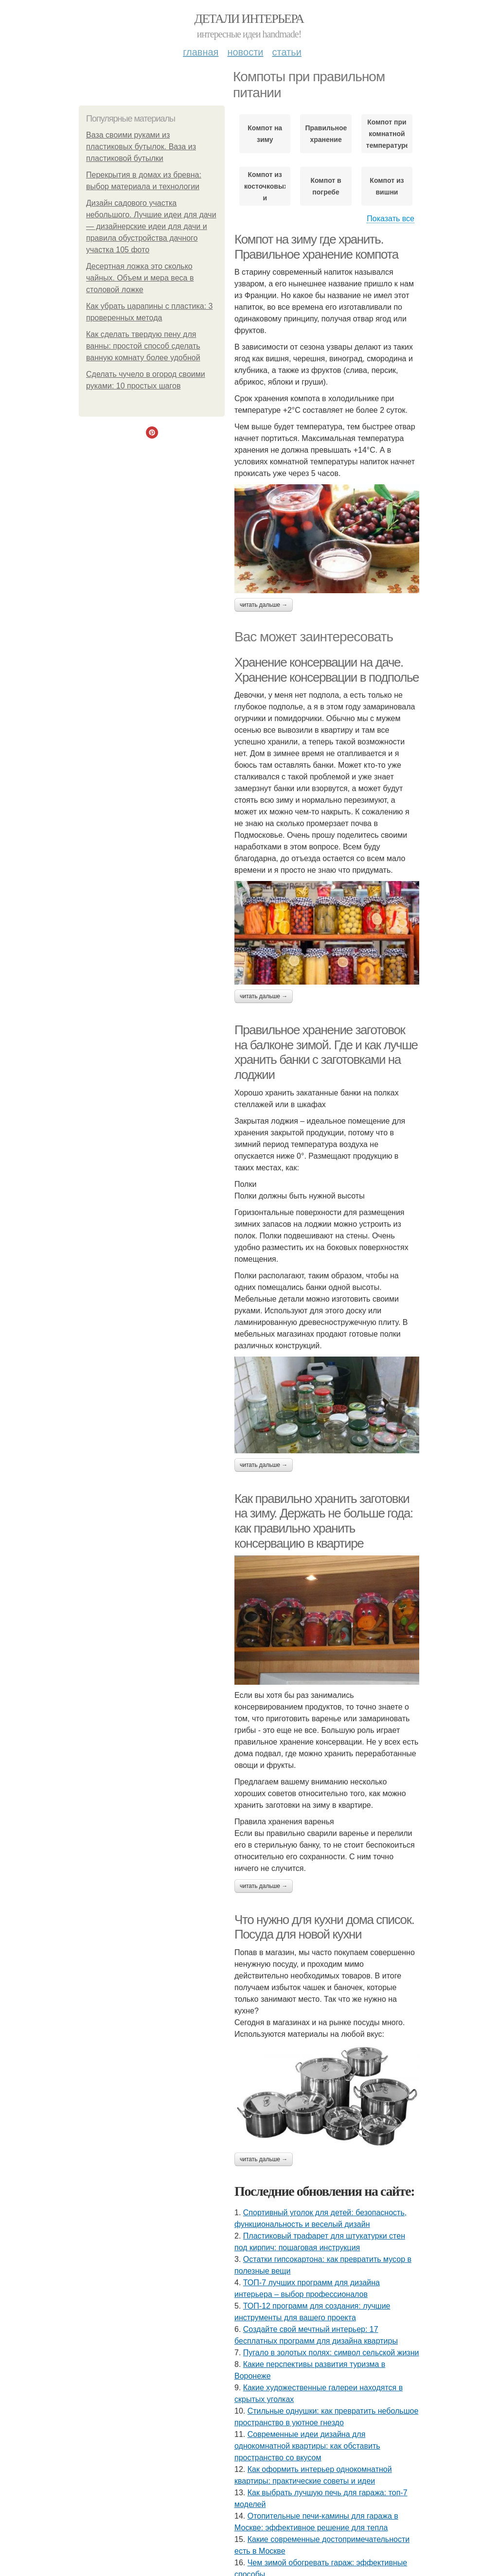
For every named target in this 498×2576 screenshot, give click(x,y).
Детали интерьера (249, 19)
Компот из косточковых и (264, 186)
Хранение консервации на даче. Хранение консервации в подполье (326, 670)
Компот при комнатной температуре (387, 133)
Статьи (286, 52)
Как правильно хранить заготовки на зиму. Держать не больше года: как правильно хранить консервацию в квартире (323, 1521)
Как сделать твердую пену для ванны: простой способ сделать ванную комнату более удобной (143, 346)
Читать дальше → (263, 604)
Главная (200, 52)
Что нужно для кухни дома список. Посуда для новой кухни (324, 1927)
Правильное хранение (325, 133)
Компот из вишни (387, 186)
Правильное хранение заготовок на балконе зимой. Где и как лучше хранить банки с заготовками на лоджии (326, 1052)
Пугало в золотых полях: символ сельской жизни (331, 2352)
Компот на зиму (265, 133)
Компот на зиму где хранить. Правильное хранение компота (316, 247)
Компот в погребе (325, 186)
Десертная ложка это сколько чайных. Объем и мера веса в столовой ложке (140, 278)
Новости (245, 52)
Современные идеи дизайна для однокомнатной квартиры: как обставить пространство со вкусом (307, 2446)
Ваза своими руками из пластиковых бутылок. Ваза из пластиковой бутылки (141, 146)
